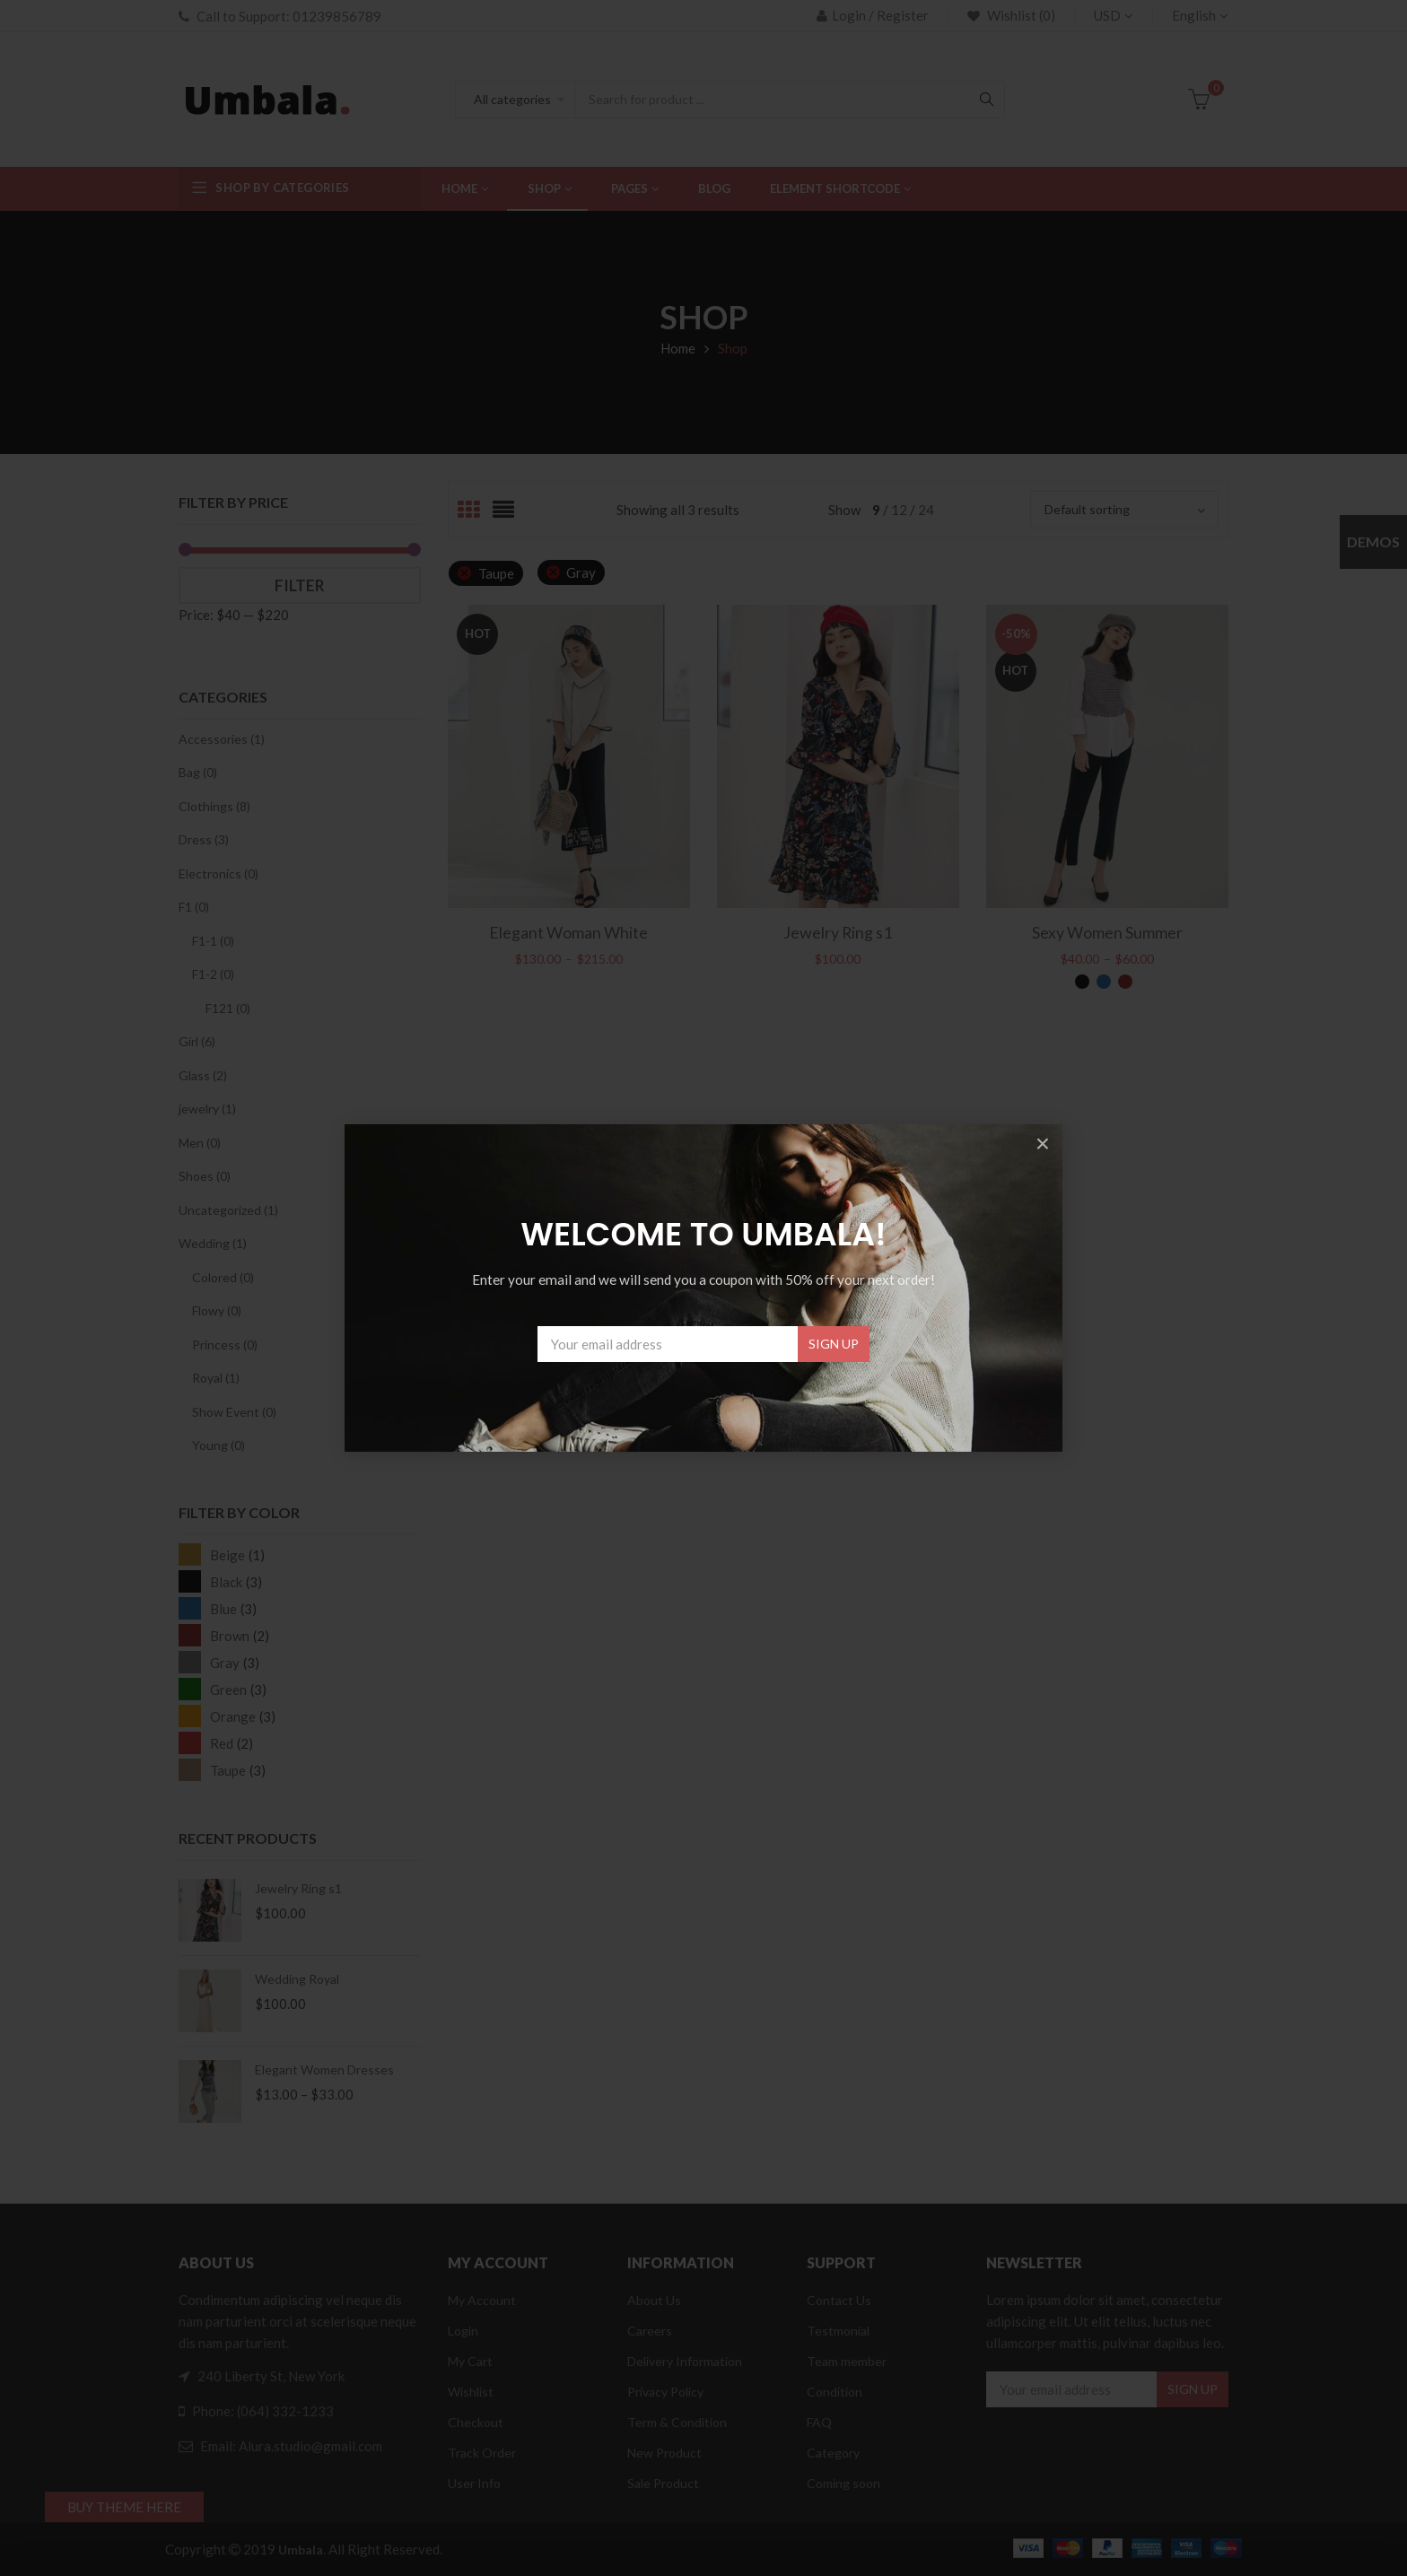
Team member (847, 2361)
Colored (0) (223, 1277)
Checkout (475, 2422)
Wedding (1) (213, 1243)
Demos (1373, 541)
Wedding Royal (297, 1979)
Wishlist (471, 2391)
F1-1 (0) (213, 940)
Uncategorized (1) (228, 1210)
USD (1107, 15)
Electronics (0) (218, 873)
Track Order (482, 2452)
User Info (474, 2483)
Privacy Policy (665, 2391)
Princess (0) (225, 1344)
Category (833, 2452)
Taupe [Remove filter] (496, 573)
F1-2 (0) (213, 974)
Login (463, 2330)
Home (677, 348)
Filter (300, 585)
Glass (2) (203, 1075)
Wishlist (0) (1019, 15)
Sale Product (663, 2483)
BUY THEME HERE (124, 2507)
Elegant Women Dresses (324, 2069)
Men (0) (200, 1142)
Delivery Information (684, 2361)
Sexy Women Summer (1107, 932)
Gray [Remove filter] (581, 572)
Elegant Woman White (568, 932)
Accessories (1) (222, 739)
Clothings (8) (214, 806)
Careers (649, 2330)
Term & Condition (677, 2422)
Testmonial (838, 2330)
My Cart (470, 2361)
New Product (664, 2452)
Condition (834, 2391)
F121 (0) (227, 1008)
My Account (482, 2300)
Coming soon (843, 2483)
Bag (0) (198, 772)
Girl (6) (197, 1041)
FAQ (819, 2422)
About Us (654, 2300)
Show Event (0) (234, 1411)
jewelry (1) (207, 1108)
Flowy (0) (216, 1310)
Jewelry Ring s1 (298, 1888)
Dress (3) (204, 839)
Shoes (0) (205, 1175)
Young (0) (218, 1445)
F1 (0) (194, 906)
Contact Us (839, 2300)
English (1194, 15)
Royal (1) (216, 1377)
